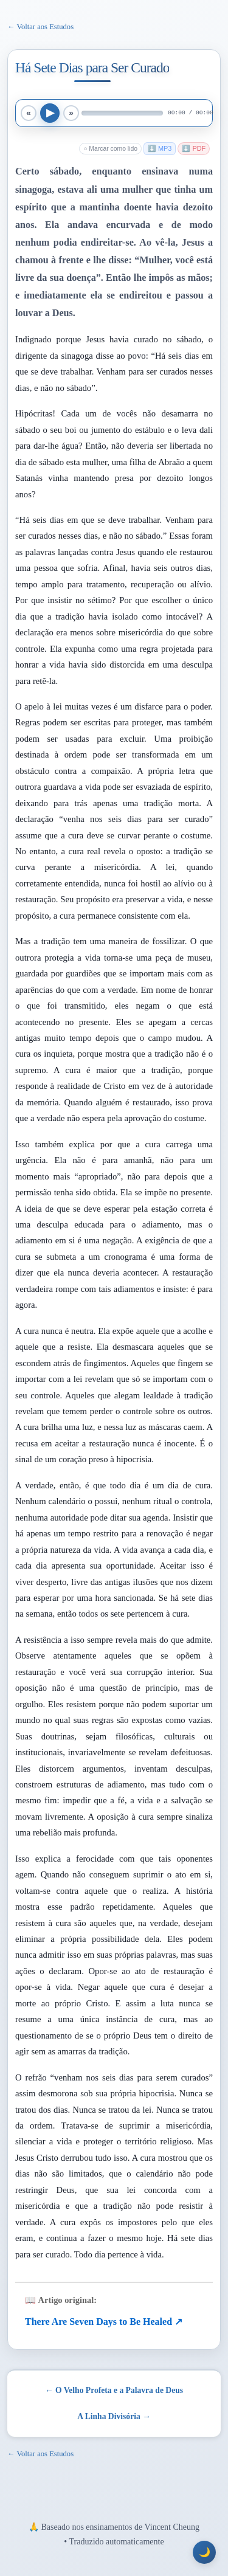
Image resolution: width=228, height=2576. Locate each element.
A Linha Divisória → (113, 2416)
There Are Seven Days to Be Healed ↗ (103, 2321)
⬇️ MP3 (159, 148)
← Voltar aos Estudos (40, 26)
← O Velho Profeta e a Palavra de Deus (114, 2390)
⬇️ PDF (194, 148)
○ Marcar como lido (110, 148)
